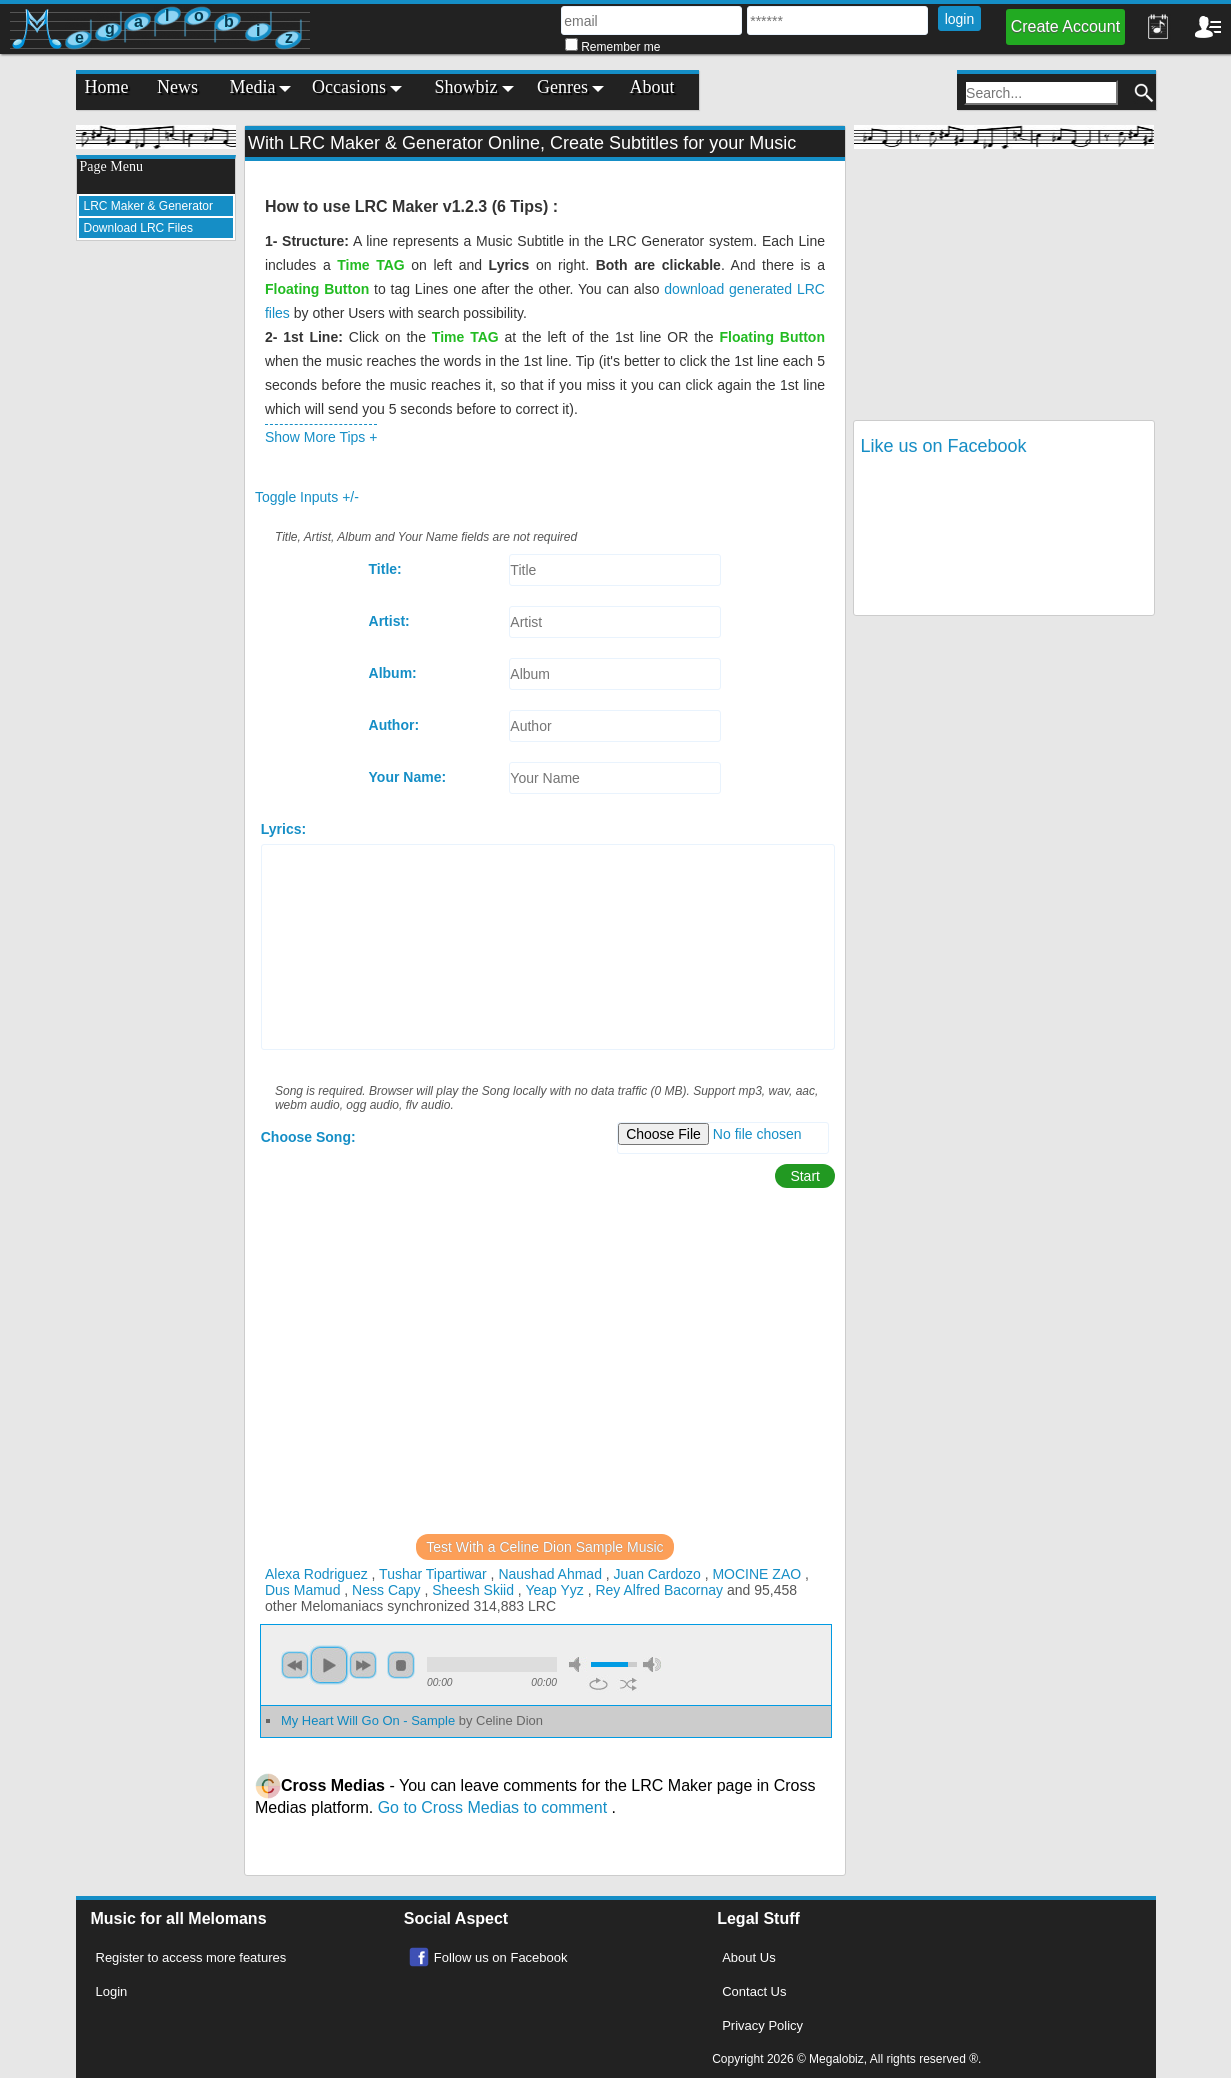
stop (401, 1665)
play (329, 1665)
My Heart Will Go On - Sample (412, 1720)
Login (112, 1991)
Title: (385, 569)
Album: (393, 673)
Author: (394, 725)
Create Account (1065, 26)
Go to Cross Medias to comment (495, 1807)
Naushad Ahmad (550, 1574)
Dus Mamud (302, 1590)
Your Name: (408, 777)
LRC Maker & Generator (148, 206)
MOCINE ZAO (756, 1574)
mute (578, 1664)
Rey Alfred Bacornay (659, 1590)
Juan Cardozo (657, 1574)
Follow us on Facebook (501, 1957)
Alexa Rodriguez (316, 1574)
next (363, 1665)
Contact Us (754, 1991)
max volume (652, 1664)
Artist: (389, 621)
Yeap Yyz (554, 1590)
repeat (598, 1684)
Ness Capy (386, 1590)
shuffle (628, 1684)
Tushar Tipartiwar (433, 1574)
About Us (748, 1957)
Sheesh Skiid (473, 1590)
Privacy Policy (762, 2025)
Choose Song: (308, 1137)
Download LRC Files (138, 228)
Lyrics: (283, 829)
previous (295, 1665)
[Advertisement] (156, 556)
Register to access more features (191, 1957)
